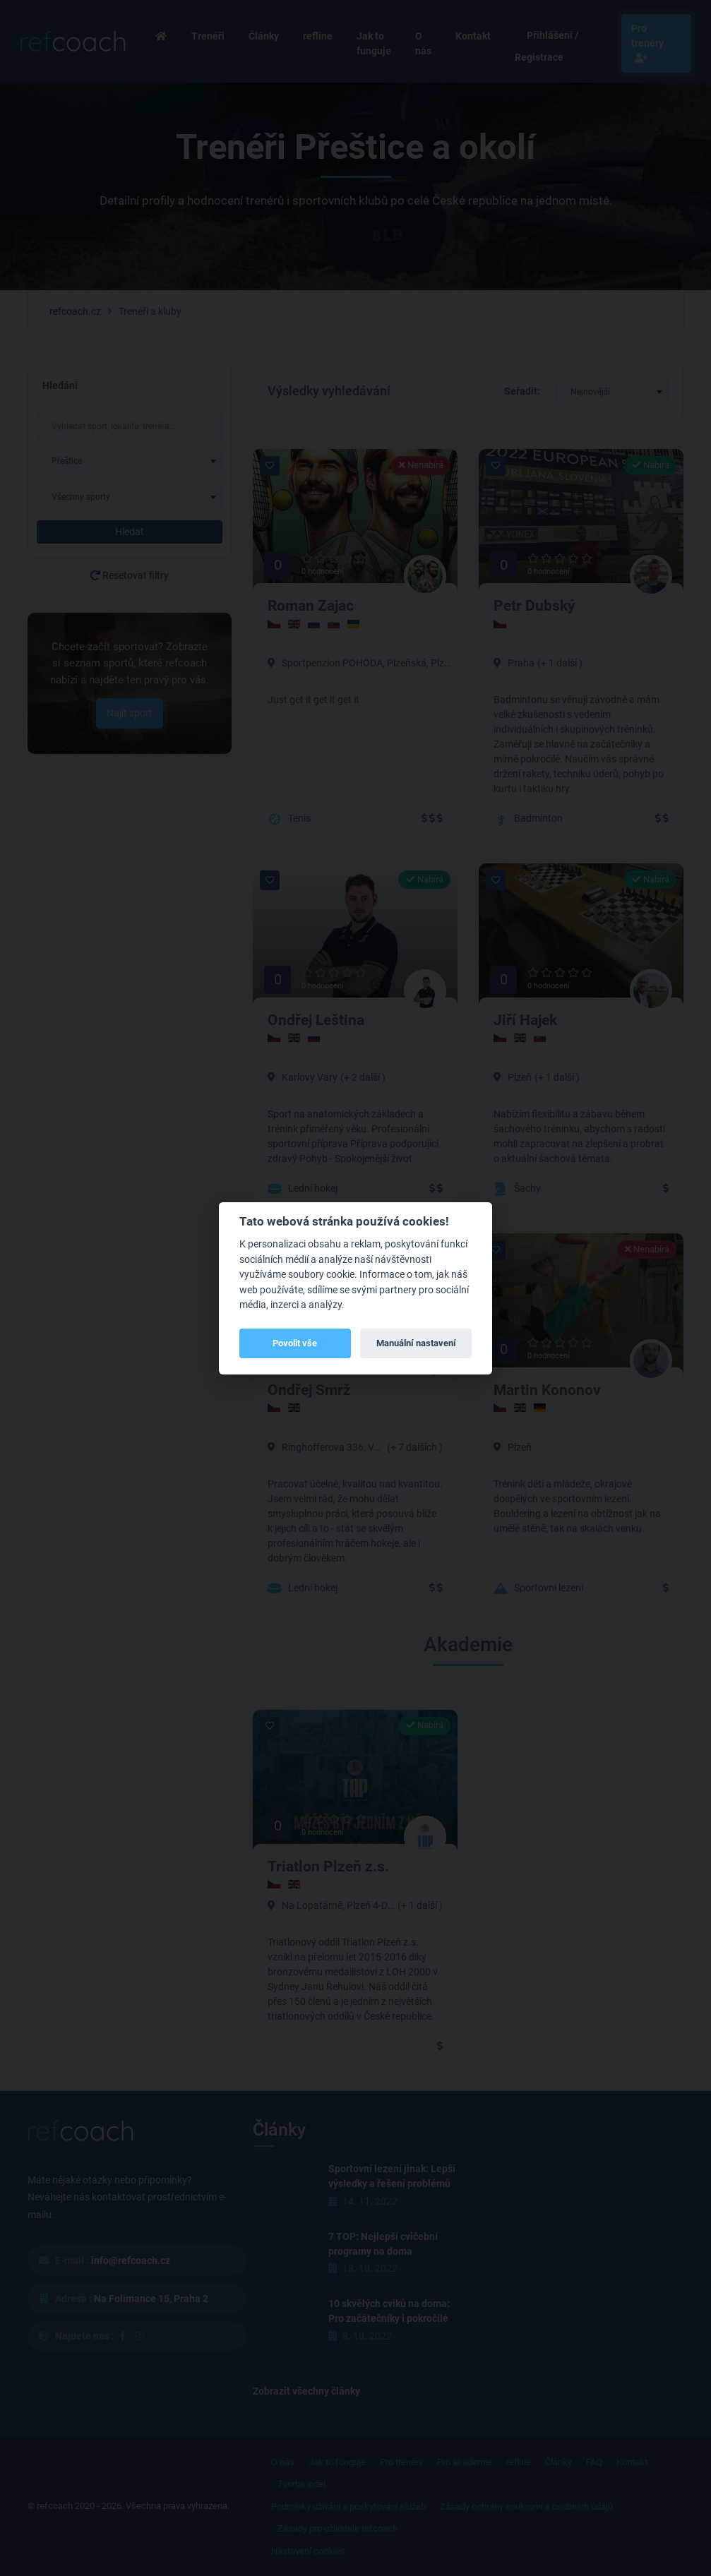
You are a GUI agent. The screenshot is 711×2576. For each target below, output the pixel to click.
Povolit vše (295, 1343)
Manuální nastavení (416, 1343)
